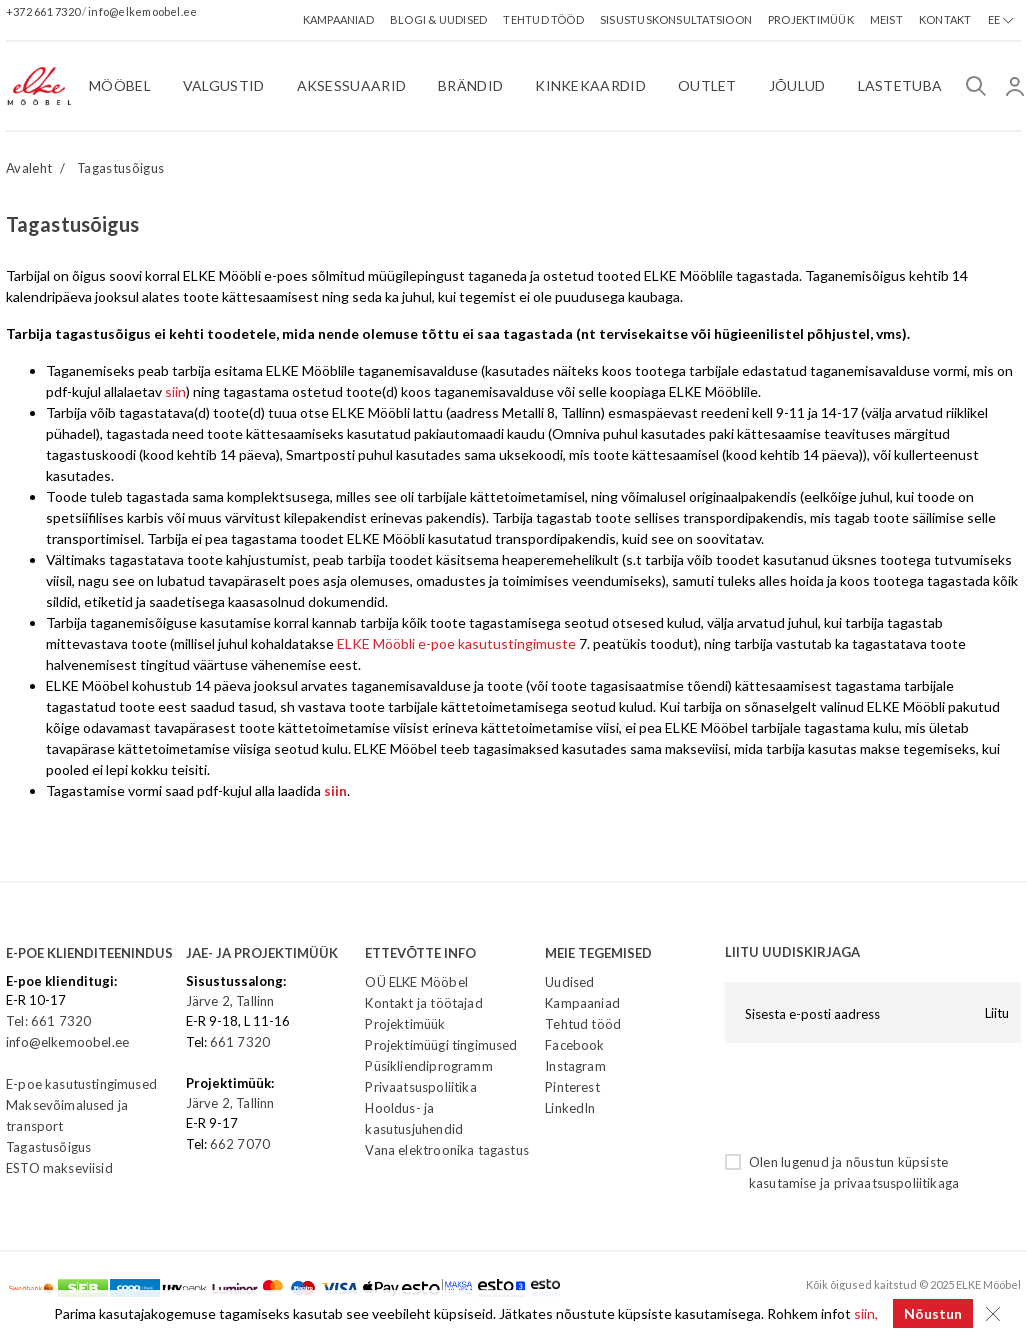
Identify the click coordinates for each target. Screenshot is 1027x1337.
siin (175, 391)
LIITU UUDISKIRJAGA (792, 952)
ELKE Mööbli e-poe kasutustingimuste (456, 643)
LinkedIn (570, 1108)
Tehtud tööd (583, 1024)
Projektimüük (405, 1024)
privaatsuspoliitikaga (897, 1183)
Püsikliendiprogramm (428, 1066)
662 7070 (240, 1144)
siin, (866, 1313)
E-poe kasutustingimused (81, 1084)
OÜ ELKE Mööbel (416, 982)
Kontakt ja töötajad (423, 1003)
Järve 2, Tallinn (230, 1001)
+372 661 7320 (44, 11)
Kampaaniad (582, 1003)
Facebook (574, 1045)
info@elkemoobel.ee (142, 11)
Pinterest (572, 1087)
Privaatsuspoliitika (420, 1087)
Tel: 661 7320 (48, 1021)
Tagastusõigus (120, 168)
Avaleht (29, 168)
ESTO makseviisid (59, 1168)
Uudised (569, 982)
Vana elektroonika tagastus (446, 1150)
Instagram (575, 1066)
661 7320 (240, 1042)
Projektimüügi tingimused (441, 1045)
